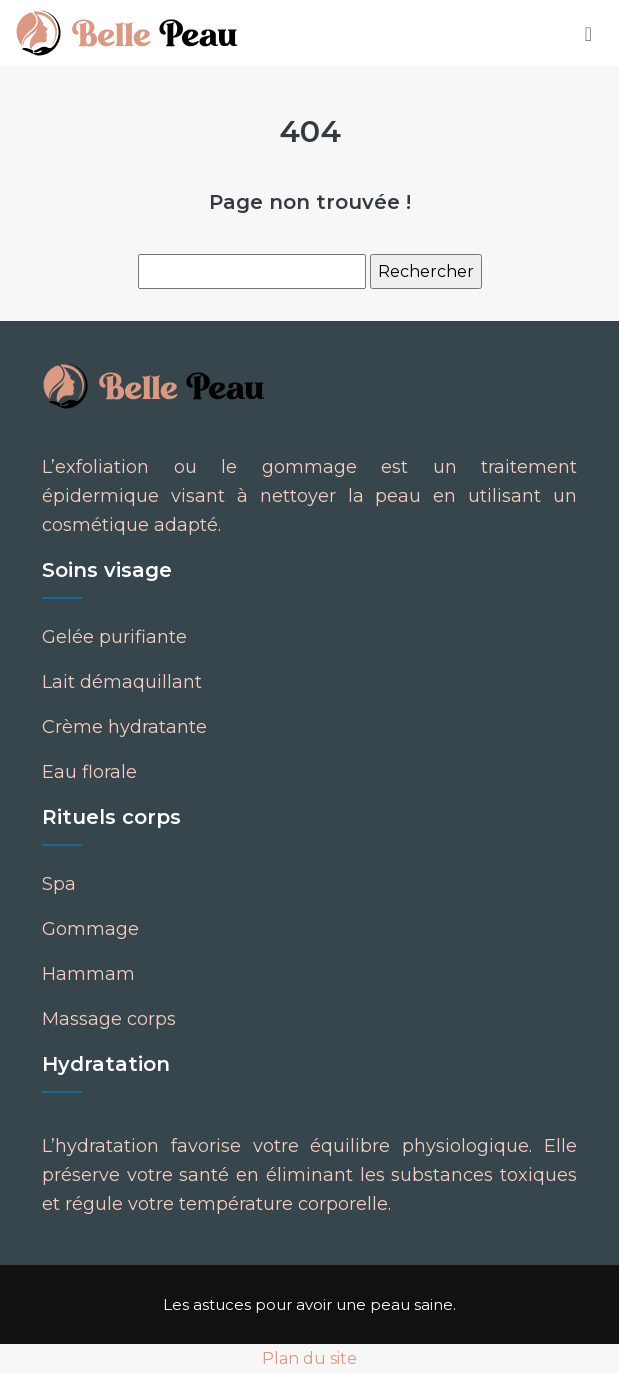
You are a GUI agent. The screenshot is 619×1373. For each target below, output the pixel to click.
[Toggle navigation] (588, 33)
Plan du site (309, 1358)
